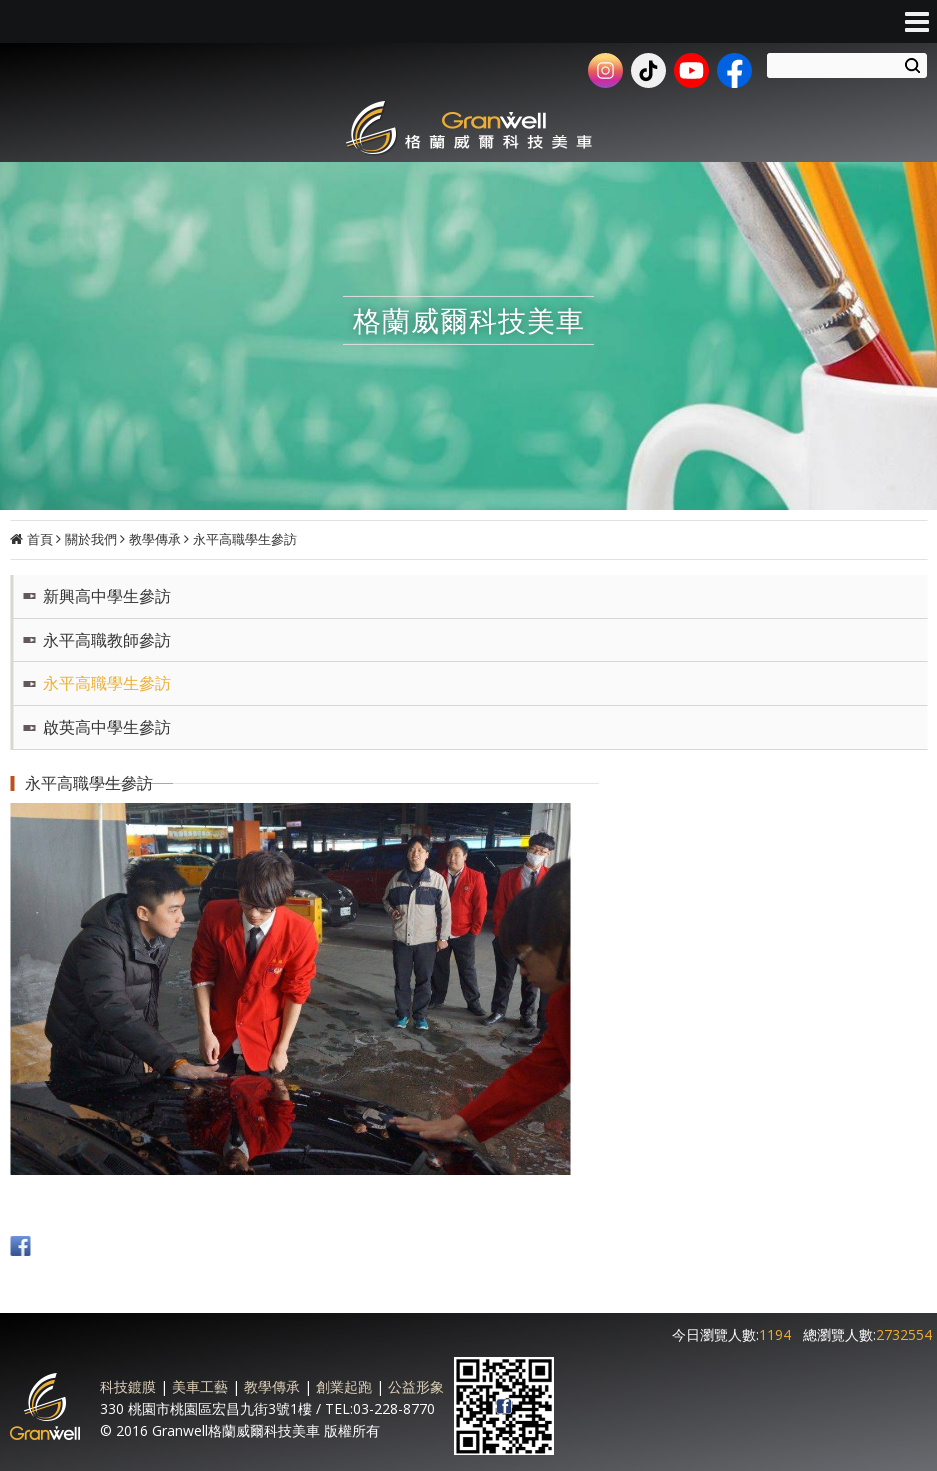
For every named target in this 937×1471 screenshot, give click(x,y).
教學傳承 (155, 539)
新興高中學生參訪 (107, 596)
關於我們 (91, 539)
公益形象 (416, 1386)
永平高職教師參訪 (107, 640)
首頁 (40, 539)
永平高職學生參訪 (245, 539)
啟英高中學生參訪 (107, 727)
